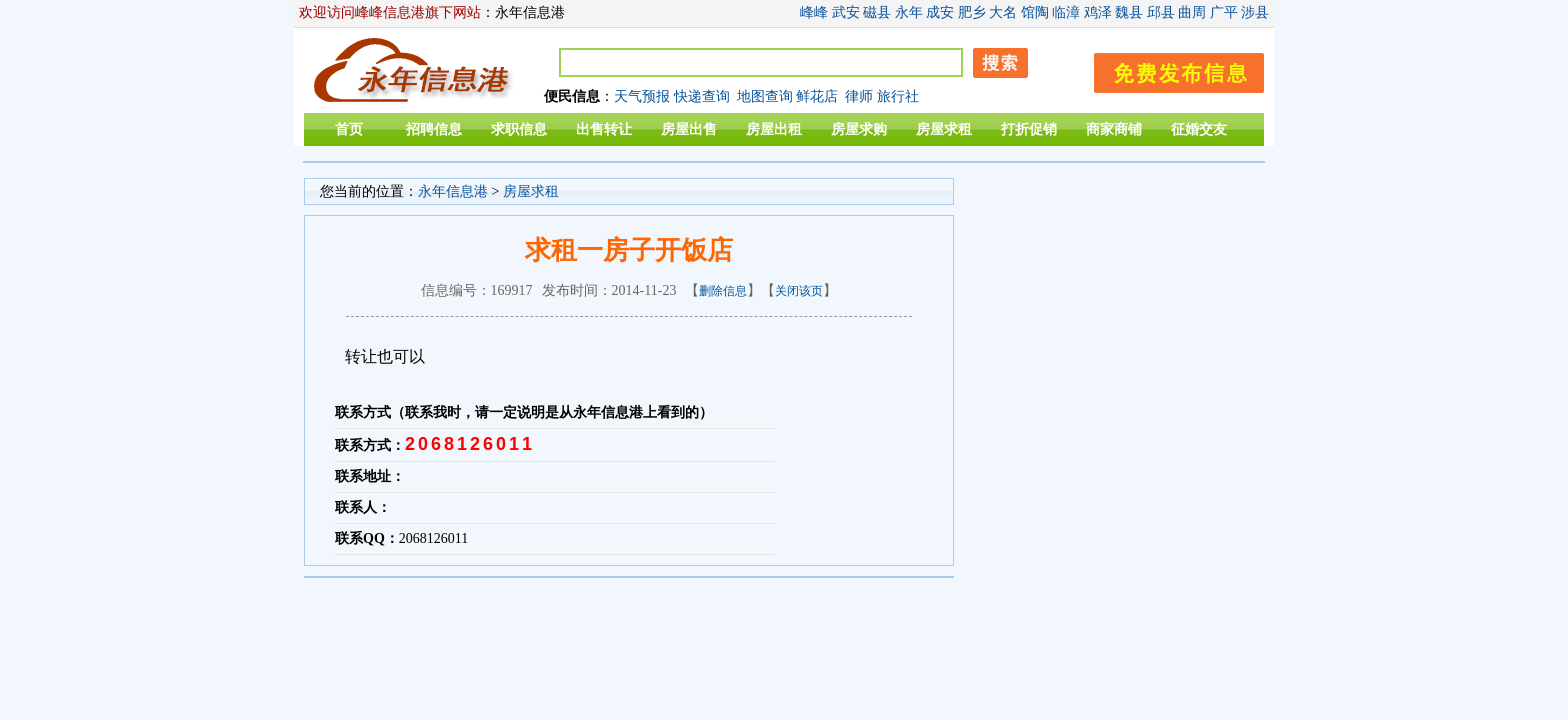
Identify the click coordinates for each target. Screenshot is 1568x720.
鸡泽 (1098, 12)
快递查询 (702, 96)
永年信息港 (453, 191)
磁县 (877, 12)
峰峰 (814, 12)
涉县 (1255, 12)
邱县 (1161, 12)
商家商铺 (1114, 129)
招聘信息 (434, 129)
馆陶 (1035, 12)
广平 (1224, 12)
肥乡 (972, 12)
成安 (940, 12)
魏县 (1129, 12)
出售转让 (604, 129)
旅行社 (898, 96)
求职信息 (519, 129)
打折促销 (1029, 129)
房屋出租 (774, 129)
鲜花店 (817, 96)
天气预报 (642, 96)
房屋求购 (859, 129)
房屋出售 (689, 129)
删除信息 (723, 291)
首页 (349, 129)
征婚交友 (1199, 129)
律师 (859, 96)
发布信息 (1169, 69)
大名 (1003, 12)
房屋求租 (944, 129)
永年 (909, 12)
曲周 (1192, 12)
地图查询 (765, 96)
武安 (846, 12)
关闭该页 (799, 291)
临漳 (1066, 12)
